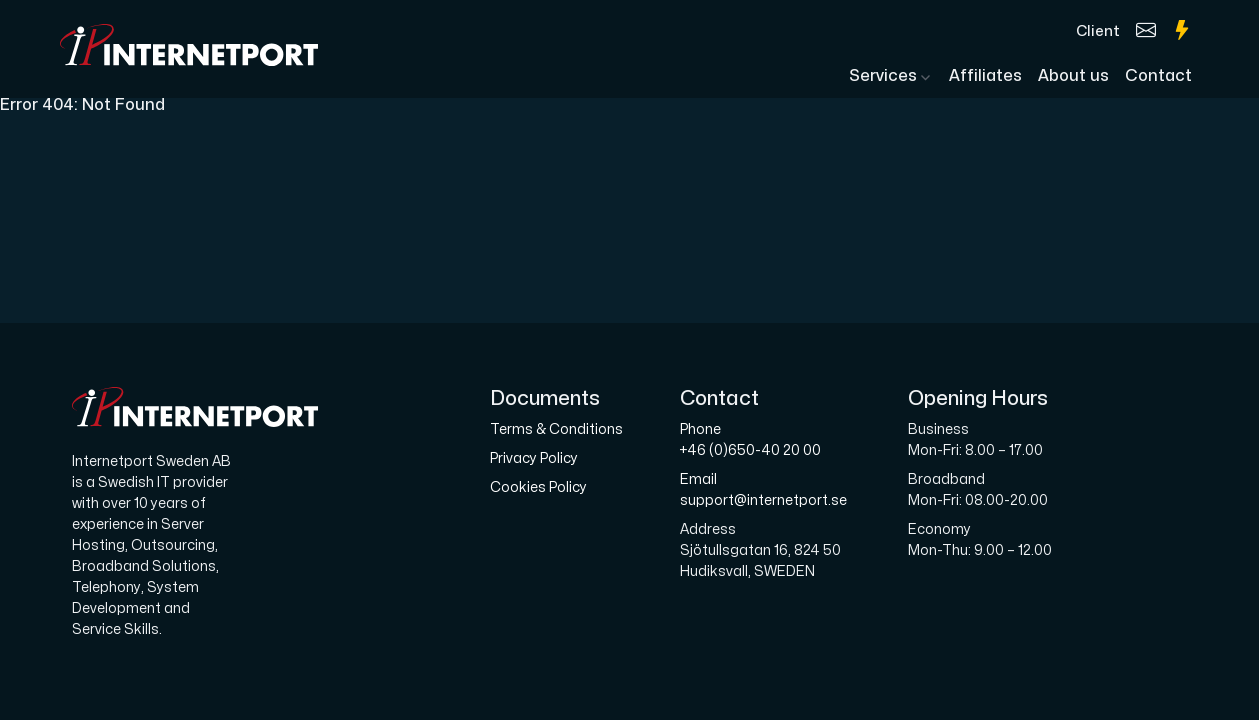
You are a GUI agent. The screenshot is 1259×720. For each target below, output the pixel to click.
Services (885, 76)
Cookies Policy (538, 487)
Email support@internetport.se (763, 490)
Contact (1158, 76)
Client (1098, 31)
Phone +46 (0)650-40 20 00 (750, 440)
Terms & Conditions (556, 429)
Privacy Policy (534, 458)
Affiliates (985, 76)
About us (1073, 76)
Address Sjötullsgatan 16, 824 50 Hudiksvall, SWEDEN (760, 550)
